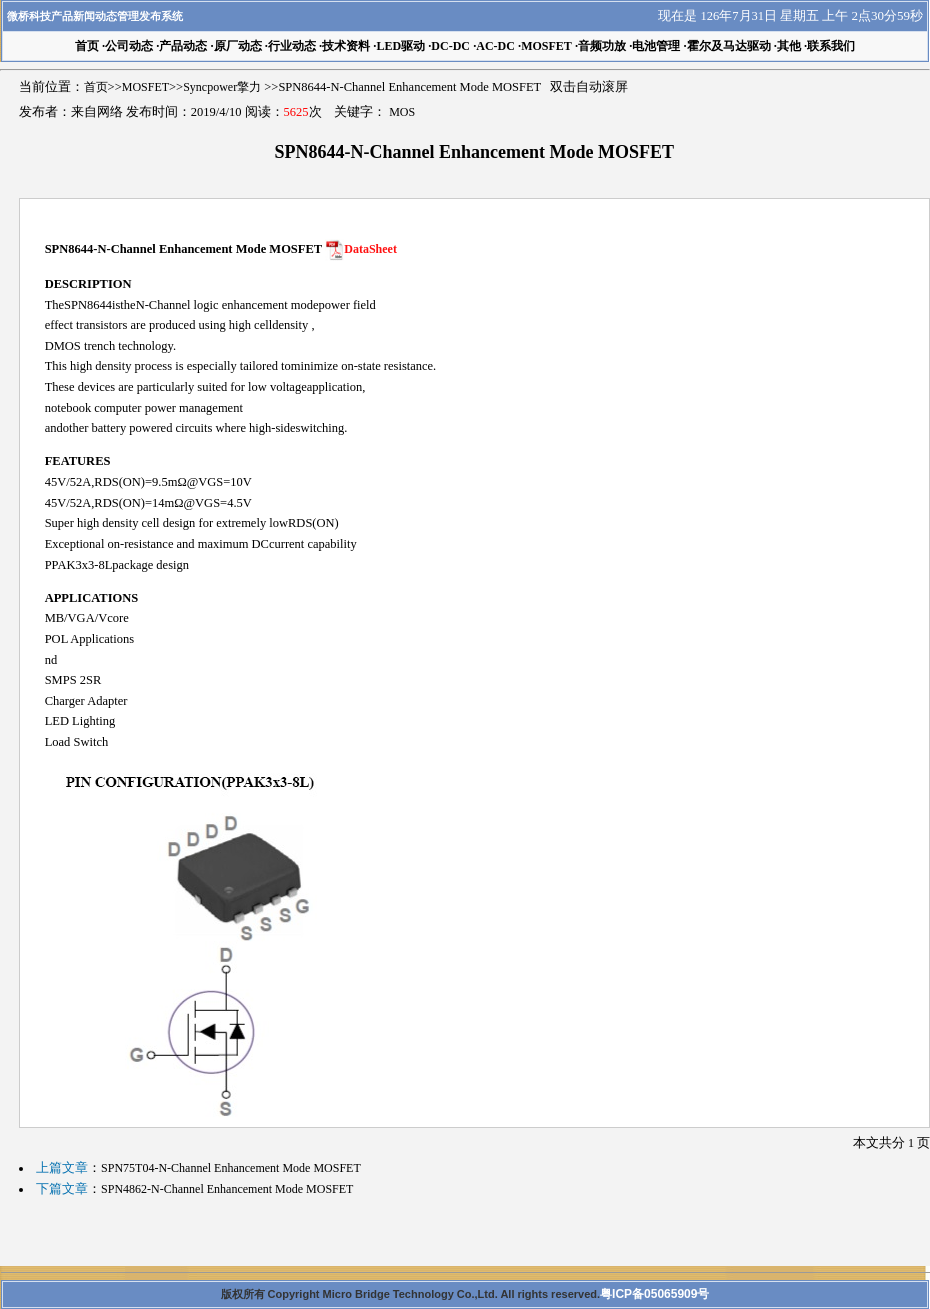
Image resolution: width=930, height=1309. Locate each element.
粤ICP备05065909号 (654, 1294)
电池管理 (656, 46)
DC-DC (450, 46)
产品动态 (183, 46)
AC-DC (495, 46)
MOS (402, 112)
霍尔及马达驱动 (729, 46)
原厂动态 (238, 46)
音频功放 (602, 46)
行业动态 (292, 46)
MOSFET (546, 46)
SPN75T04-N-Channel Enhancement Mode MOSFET (231, 1168)
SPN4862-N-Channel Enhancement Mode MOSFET (227, 1189)
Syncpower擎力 (222, 87)
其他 (789, 46)
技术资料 (346, 46)
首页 (96, 87)
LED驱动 (400, 46)
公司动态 (129, 46)
